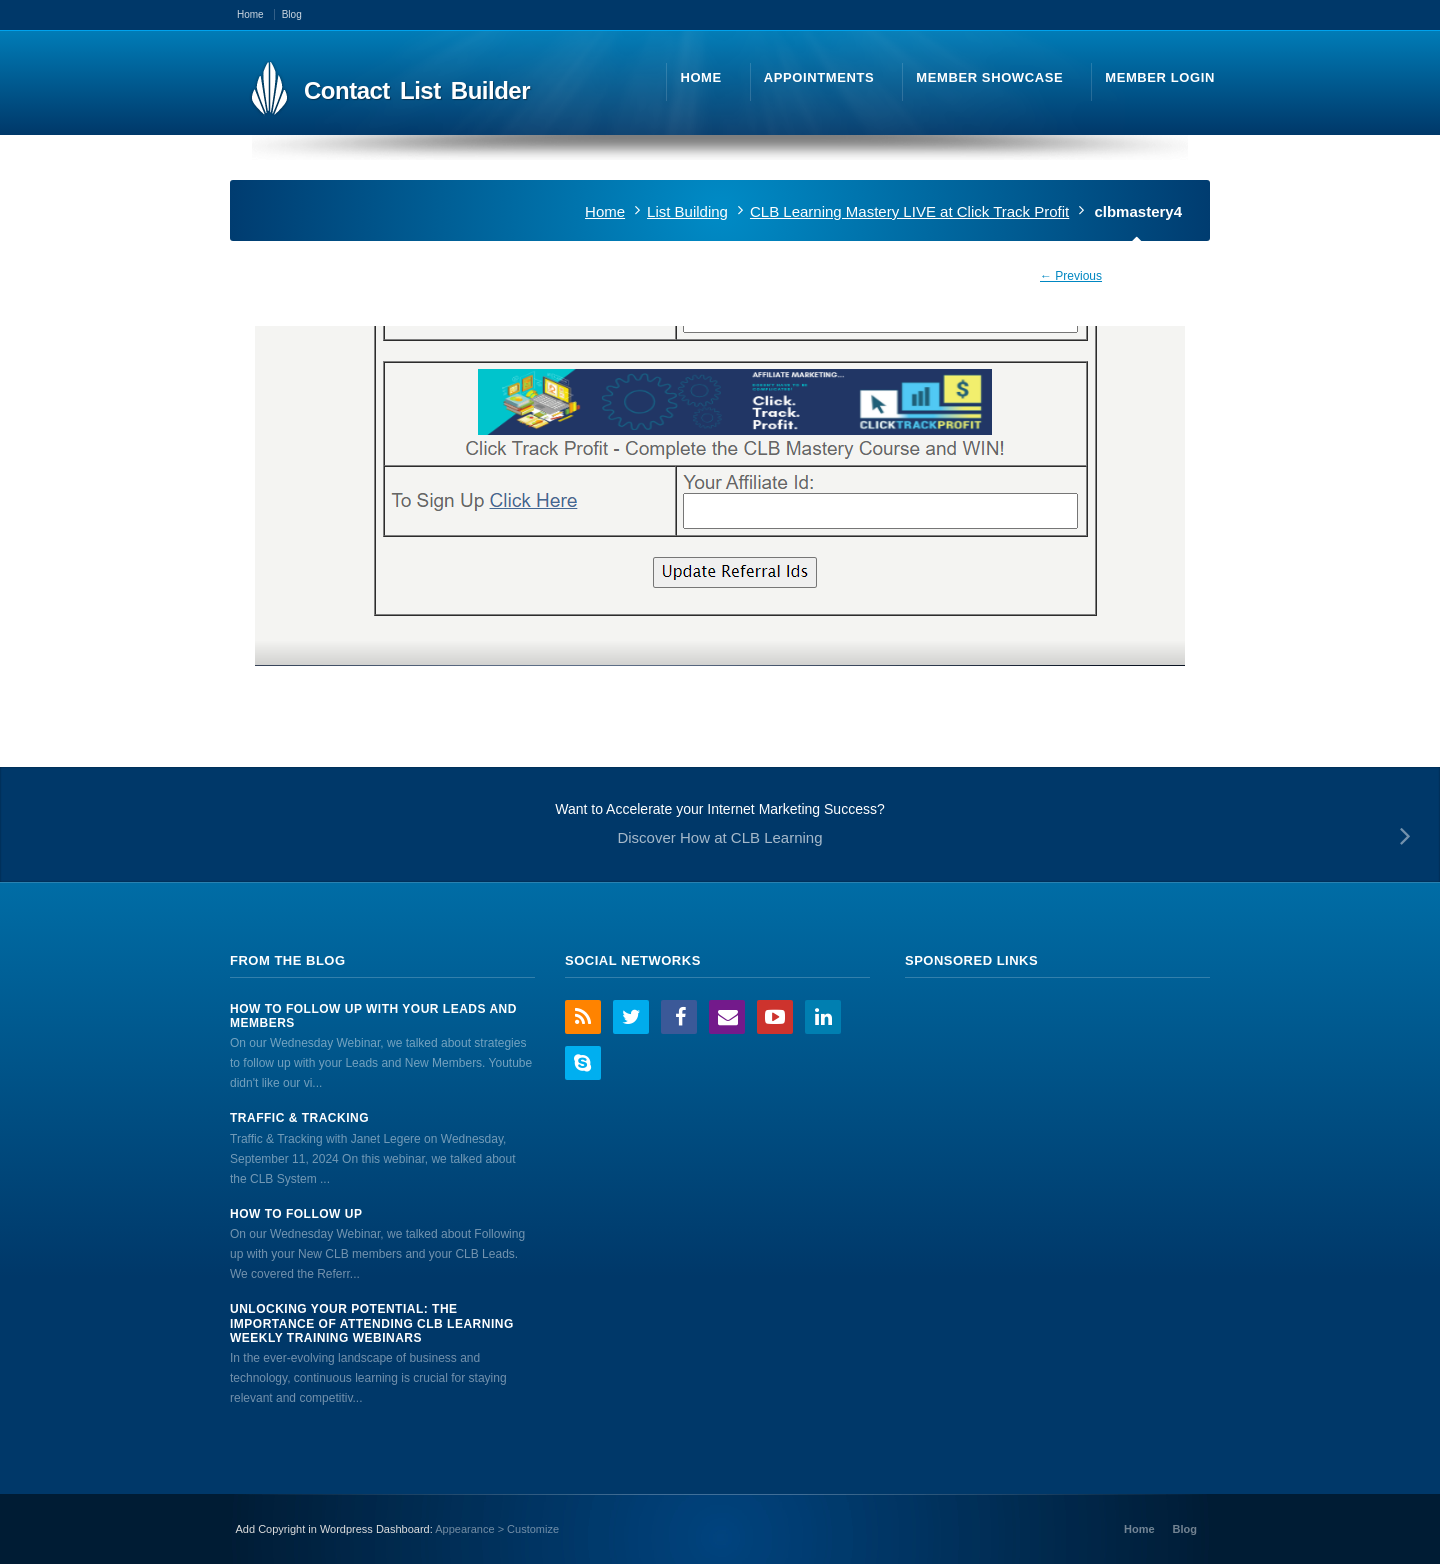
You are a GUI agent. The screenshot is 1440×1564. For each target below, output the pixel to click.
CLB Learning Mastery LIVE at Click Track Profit (909, 211)
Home (605, 211)
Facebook (679, 1017)
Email (727, 1017)
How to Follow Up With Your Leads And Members (373, 1016)
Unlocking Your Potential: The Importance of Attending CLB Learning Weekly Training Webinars (372, 1323)
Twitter (631, 1017)
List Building (687, 211)
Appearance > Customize (497, 1529)
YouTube (775, 1017)
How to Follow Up (296, 1214)
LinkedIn (823, 1017)
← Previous (1071, 276)
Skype (583, 1063)
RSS (583, 1017)
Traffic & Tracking (299, 1118)
